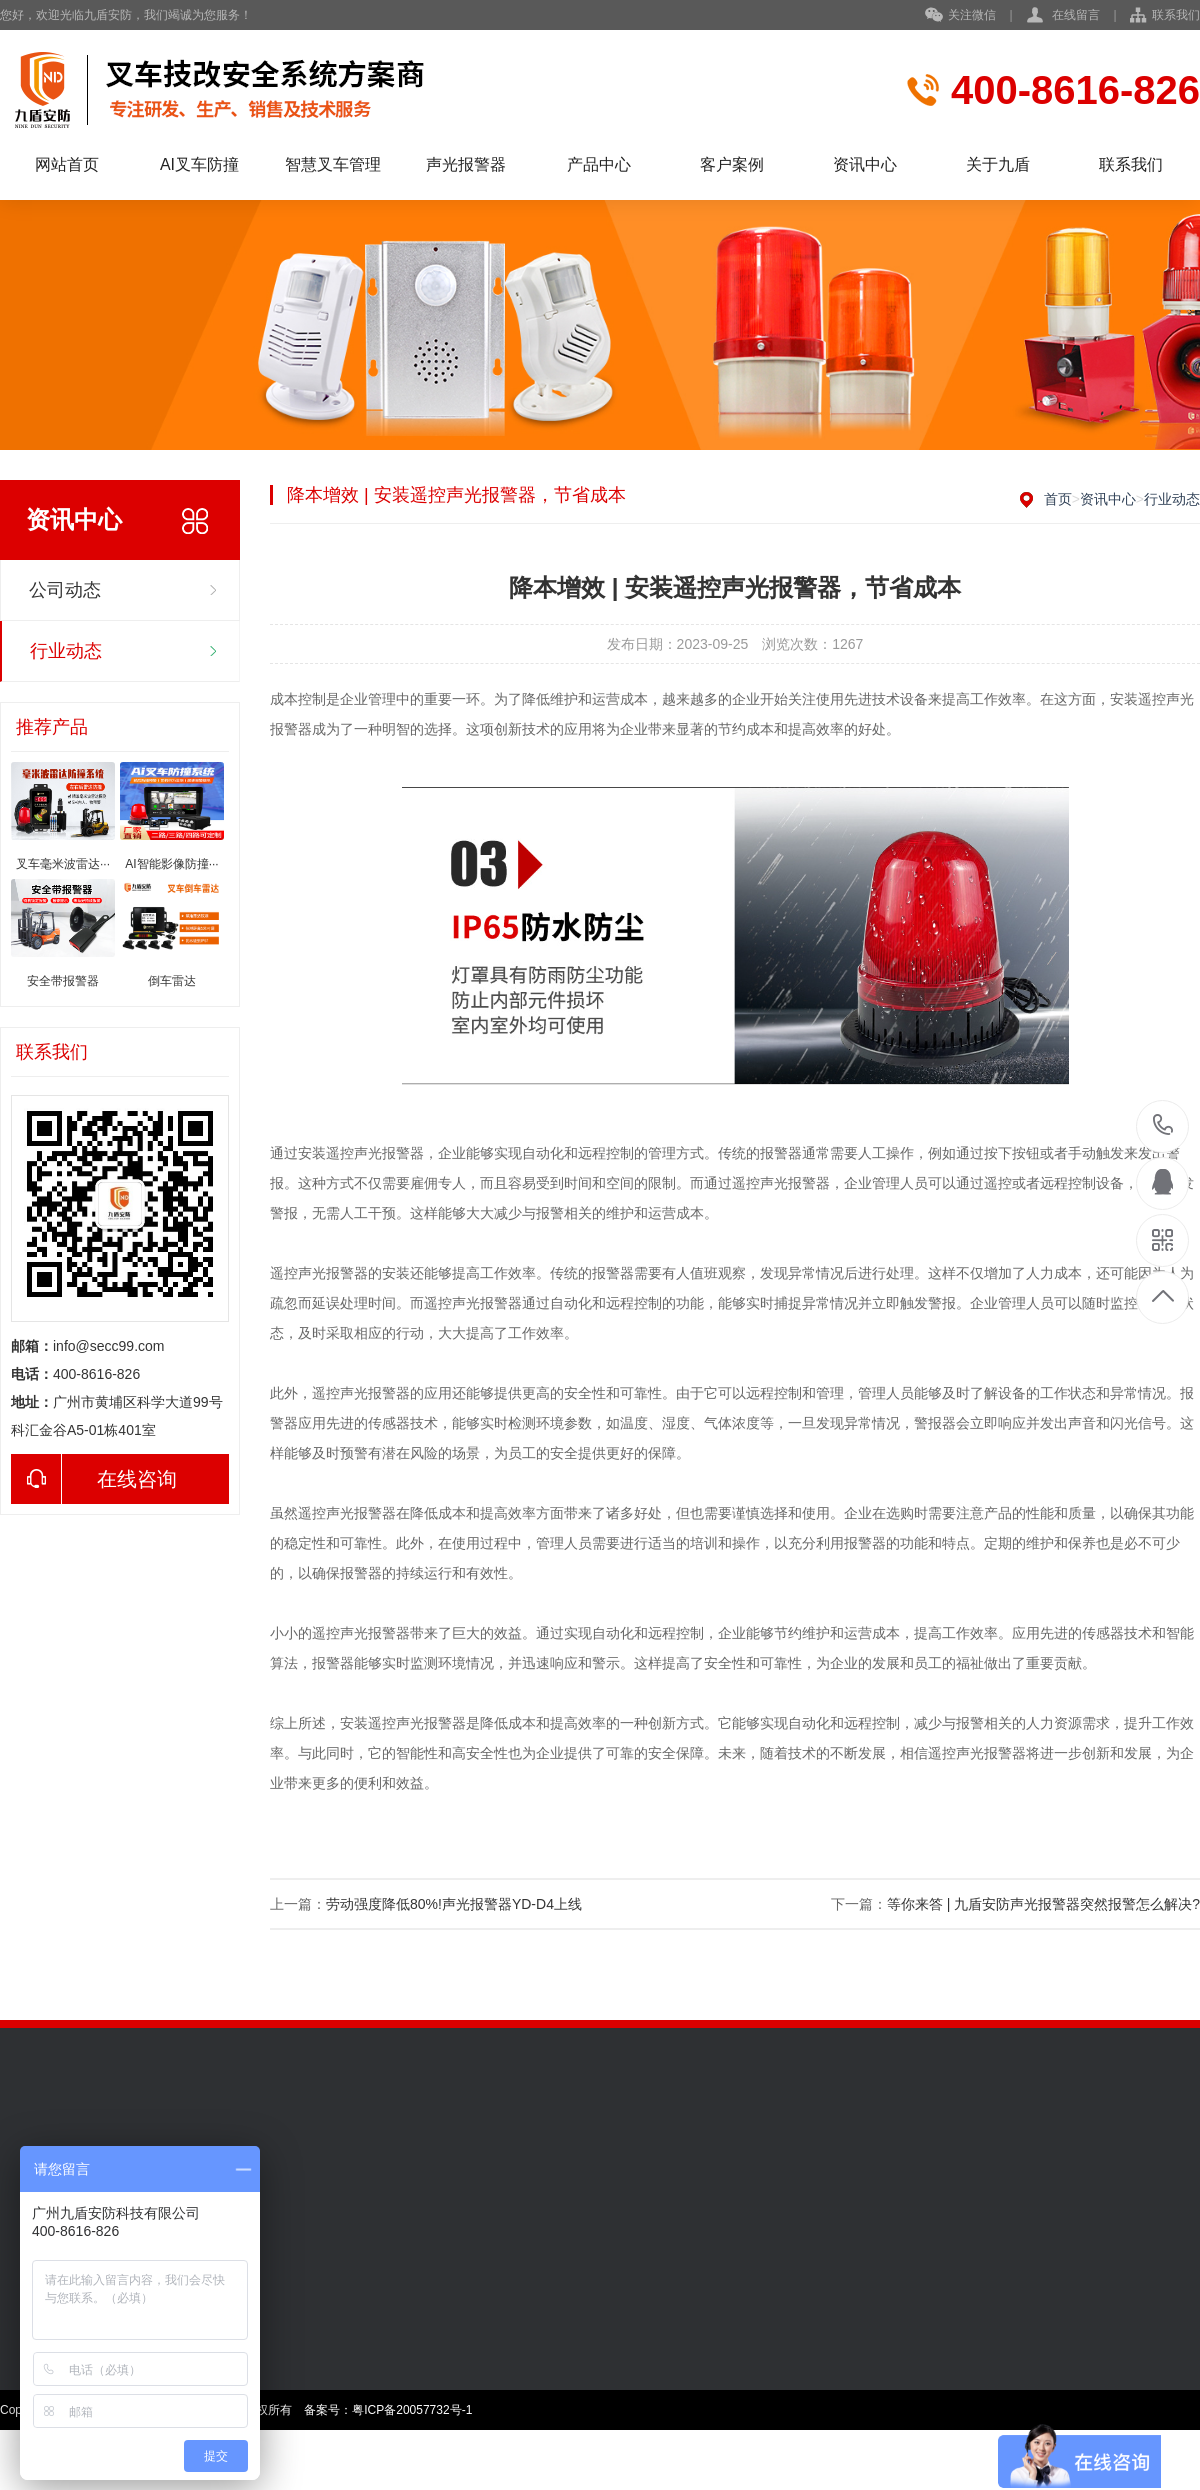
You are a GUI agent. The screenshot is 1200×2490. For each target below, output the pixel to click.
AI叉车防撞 (199, 164)
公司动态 (65, 590)
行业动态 (66, 651)
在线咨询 (94, 1479)
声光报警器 (466, 164)
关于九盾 (998, 164)
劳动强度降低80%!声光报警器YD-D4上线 (454, 1904)
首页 (1058, 499)
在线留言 (1076, 15)
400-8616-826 (1163, 1126)
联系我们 (1176, 15)
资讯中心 (865, 164)
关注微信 (960, 16)
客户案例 (732, 164)
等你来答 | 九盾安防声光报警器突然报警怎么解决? (1043, 1904)
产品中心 (599, 164)
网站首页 (67, 164)
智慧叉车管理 (333, 164)
